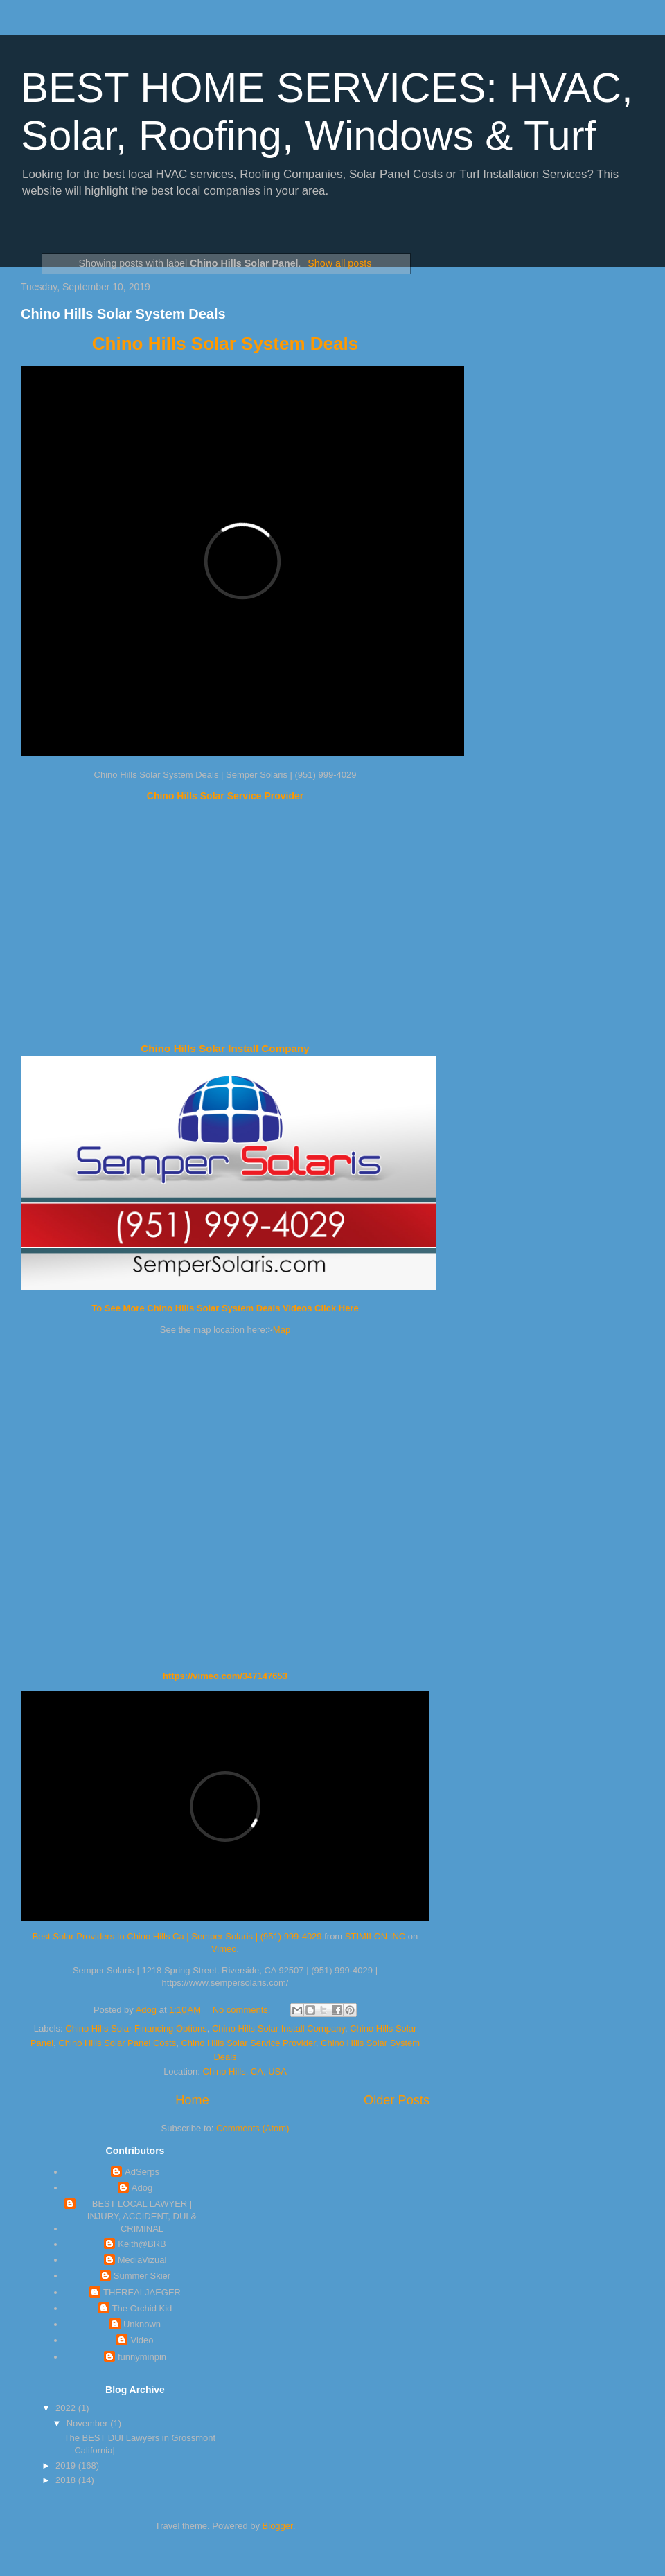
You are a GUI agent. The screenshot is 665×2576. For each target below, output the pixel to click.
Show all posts (339, 263)
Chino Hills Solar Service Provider (225, 795)
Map (281, 1329)
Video (141, 2340)
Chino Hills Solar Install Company (225, 1048)
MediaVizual (142, 2260)
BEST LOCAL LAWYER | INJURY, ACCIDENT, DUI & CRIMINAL (142, 2216)
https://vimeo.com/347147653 (225, 1676)
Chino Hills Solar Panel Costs (117, 2043)
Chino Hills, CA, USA (245, 2071)
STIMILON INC (375, 1936)
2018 (66, 2480)
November (88, 2423)
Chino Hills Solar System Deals (123, 313)
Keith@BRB (142, 2244)
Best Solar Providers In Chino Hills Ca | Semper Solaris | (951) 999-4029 (177, 1936)
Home (192, 2100)
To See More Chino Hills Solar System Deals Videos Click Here (224, 1308)
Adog (142, 2188)
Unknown (142, 2324)
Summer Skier (142, 2276)
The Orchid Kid (142, 2308)
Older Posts (396, 2100)
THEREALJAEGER (142, 2292)
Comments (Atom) (252, 2128)
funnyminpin (142, 2357)
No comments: (243, 2010)
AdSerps (142, 2172)
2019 (66, 2465)
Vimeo (224, 1949)
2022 (66, 2408)
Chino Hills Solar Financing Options (135, 2028)
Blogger (278, 2526)
